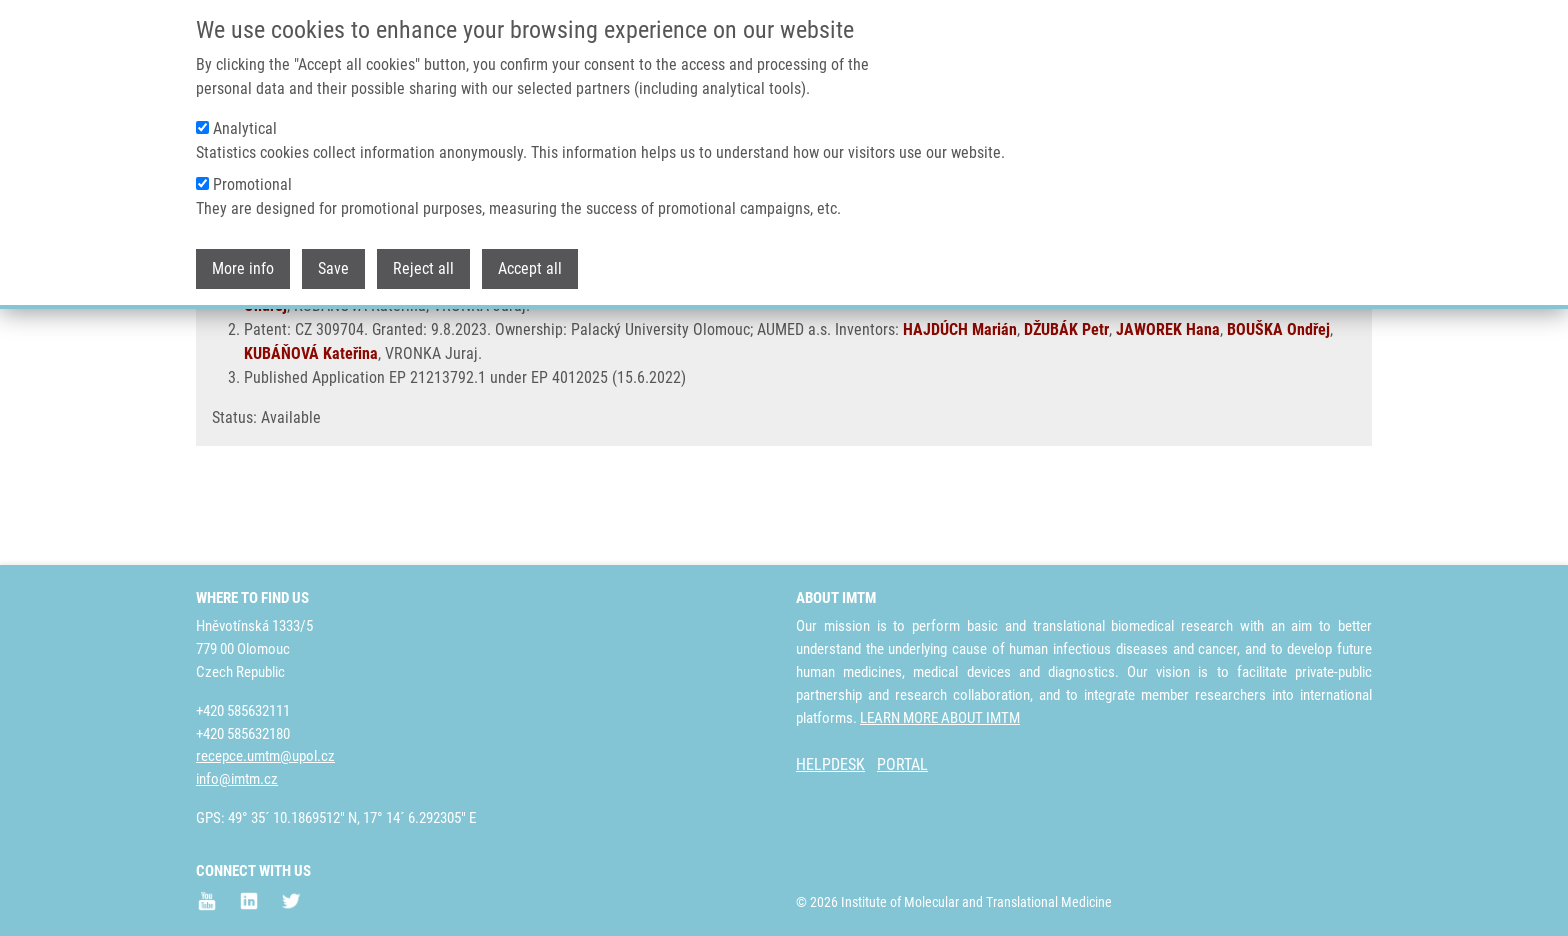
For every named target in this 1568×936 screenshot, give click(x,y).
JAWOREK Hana (1199, 353)
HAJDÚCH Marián (991, 353)
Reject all (423, 264)
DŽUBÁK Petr (1097, 353)
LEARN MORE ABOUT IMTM (940, 718)
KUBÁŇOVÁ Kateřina (311, 425)
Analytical (245, 124)
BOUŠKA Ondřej (1278, 401)
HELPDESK (830, 765)
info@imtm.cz (237, 780)
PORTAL (902, 765)
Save (333, 264)
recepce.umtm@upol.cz (265, 757)
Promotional (252, 180)
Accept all (530, 264)
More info (243, 264)
